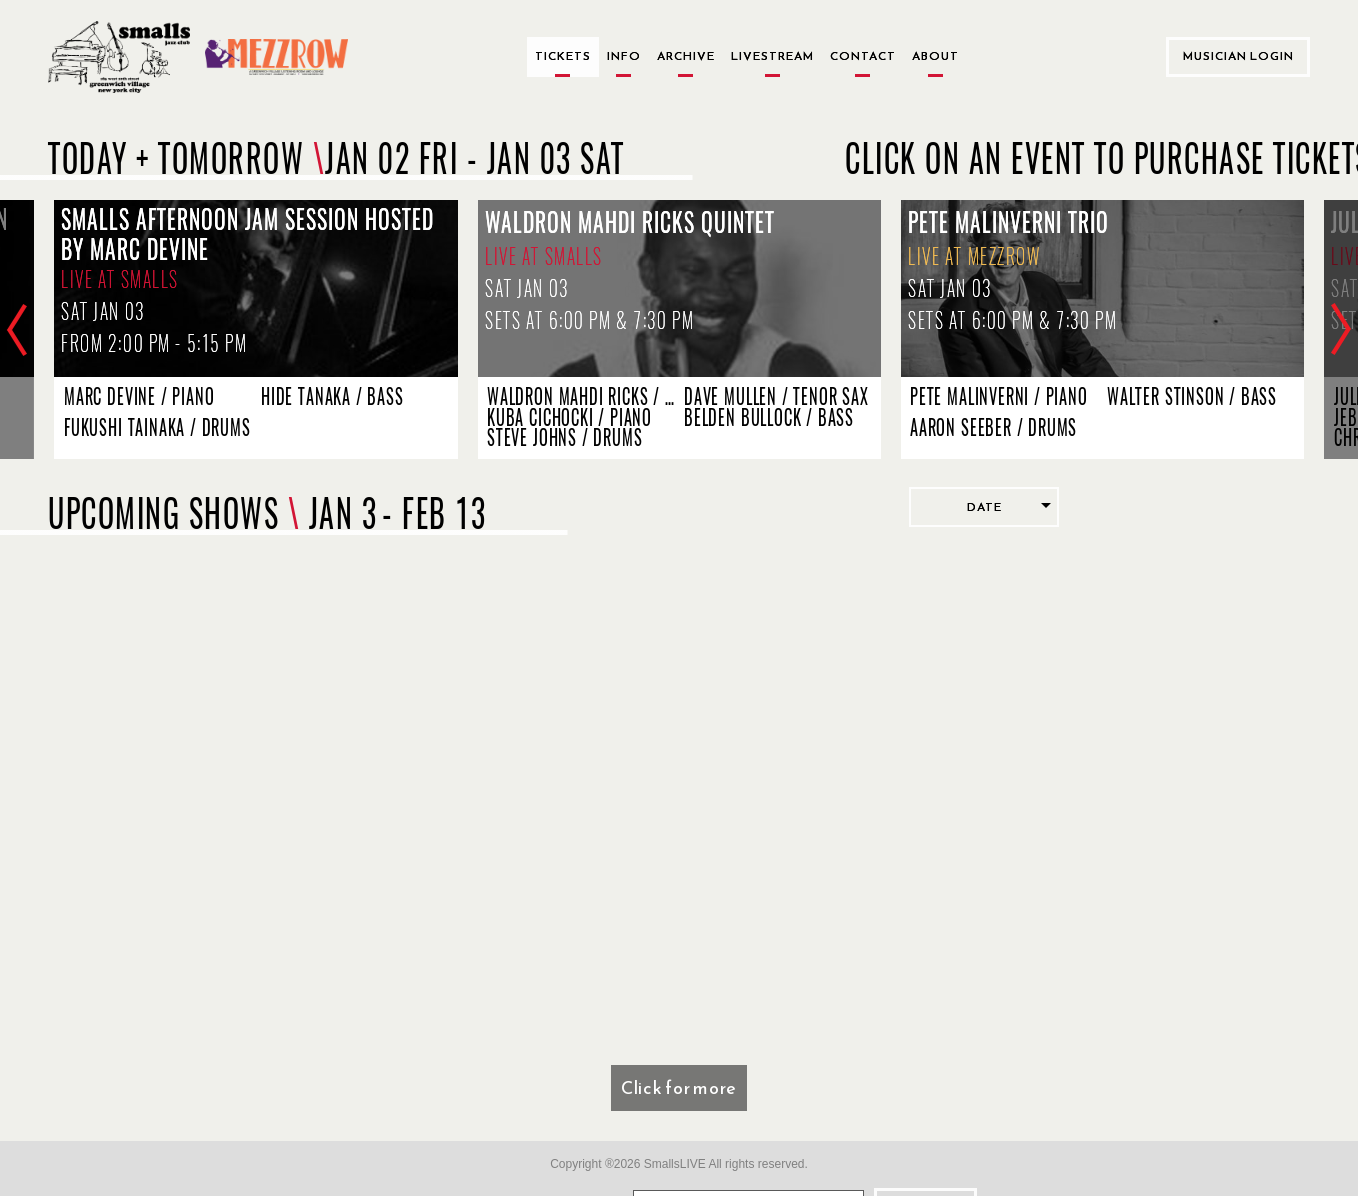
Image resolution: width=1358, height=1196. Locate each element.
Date (984, 507)
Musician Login (1238, 56)
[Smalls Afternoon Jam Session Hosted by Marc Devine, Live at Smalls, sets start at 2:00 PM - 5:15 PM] (255, 288)
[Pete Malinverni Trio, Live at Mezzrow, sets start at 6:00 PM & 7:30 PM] (1102, 288)
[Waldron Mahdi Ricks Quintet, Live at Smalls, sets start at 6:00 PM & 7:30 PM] (679, 288)
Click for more (679, 1087)
